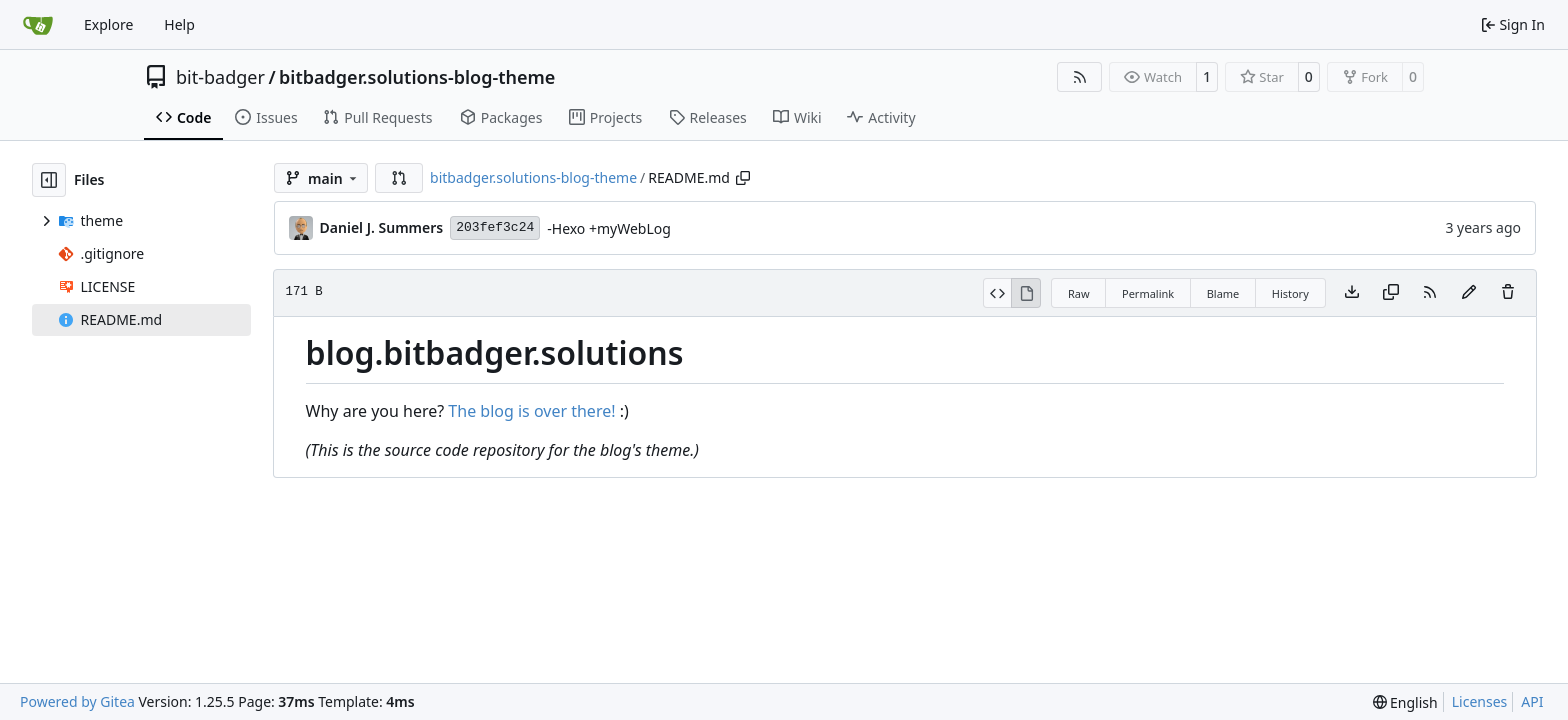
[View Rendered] (1026, 293)
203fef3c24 (495, 227)
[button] (399, 178)
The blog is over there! (531, 411)
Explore (108, 24)
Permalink (1148, 293)
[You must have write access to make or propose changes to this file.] (1508, 293)
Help (179, 24)
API (1532, 701)
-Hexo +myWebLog (609, 228)
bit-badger (220, 77)
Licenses (1480, 701)
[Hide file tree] (49, 180)
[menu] (1405, 702)
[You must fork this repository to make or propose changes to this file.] (1469, 293)
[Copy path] (743, 178)
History (1290, 293)
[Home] (38, 25)
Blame (1223, 293)
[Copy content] (1391, 293)
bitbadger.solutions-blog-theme (417, 77)
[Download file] (1352, 293)
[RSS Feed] (1080, 77)
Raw (1079, 293)
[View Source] (997, 293)
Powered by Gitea (77, 701)
